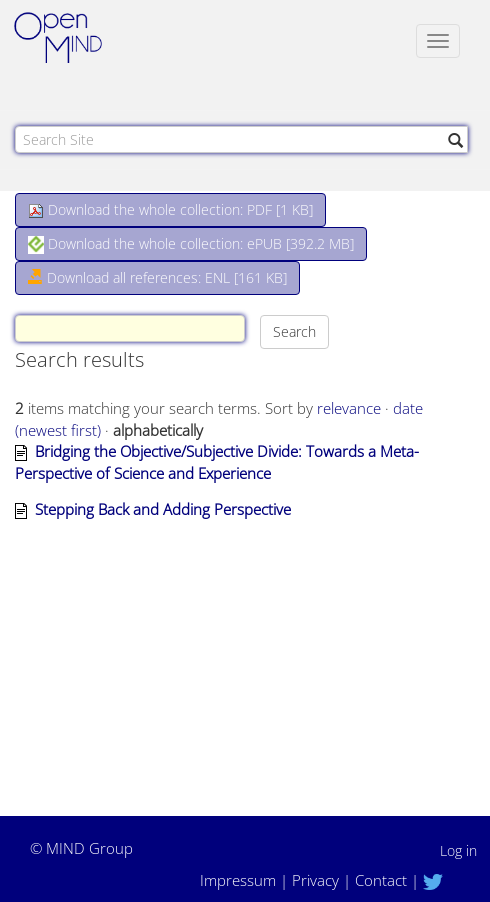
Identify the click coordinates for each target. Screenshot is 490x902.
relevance (349, 408)
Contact (381, 880)
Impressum (238, 880)
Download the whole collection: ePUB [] (191, 244)
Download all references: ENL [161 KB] (157, 277)
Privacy (315, 880)
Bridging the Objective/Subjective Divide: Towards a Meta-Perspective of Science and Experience (217, 461)
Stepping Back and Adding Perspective (163, 509)
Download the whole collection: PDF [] (170, 209)
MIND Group (89, 848)
